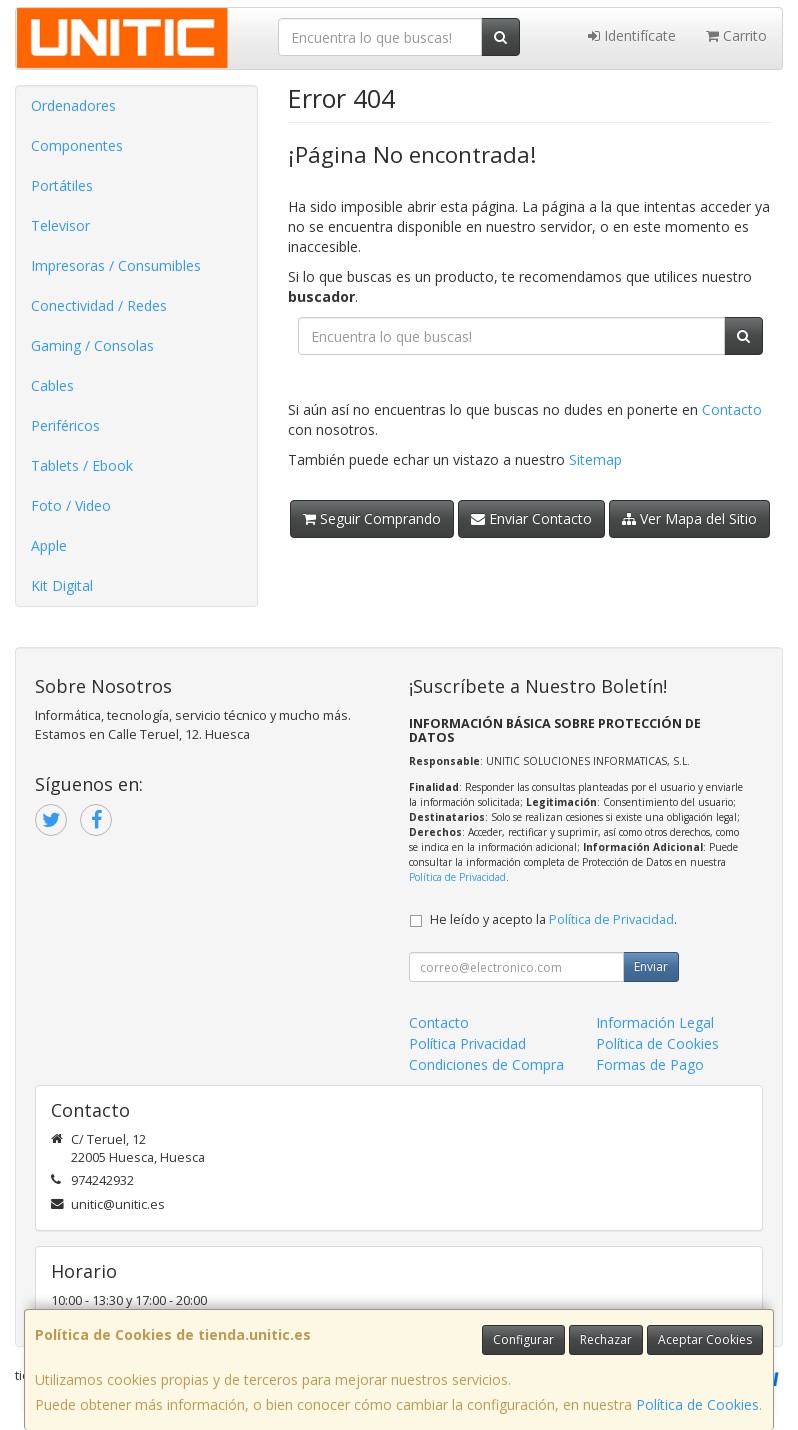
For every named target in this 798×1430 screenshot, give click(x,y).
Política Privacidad (467, 1043)
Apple (49, 545)
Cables (52, 385)
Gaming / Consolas (92, 345)
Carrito (736, 35)
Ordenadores (73, 105)
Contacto (732, 409)
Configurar (523, 1339)
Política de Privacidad (457, 877)
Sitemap (595, 459)
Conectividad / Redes (99, 305)
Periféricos (65, 425)
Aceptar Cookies (705, 1339)
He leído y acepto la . (553, 919)
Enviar (651, 966)
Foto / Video (71, 505)
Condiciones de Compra (486, 1064)
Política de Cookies (697, 1404)
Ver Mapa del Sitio (689, 518)
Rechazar (606, 1339)
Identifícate (632, 35)
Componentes (77, 145)
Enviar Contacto (531, 518)
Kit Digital (62, 585)
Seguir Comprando (372, 518)
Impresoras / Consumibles (116, 265)
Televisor (60, 225)
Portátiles (62, 185)
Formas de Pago (650, 1064)
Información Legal (655, 1022)
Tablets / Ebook (82, 465)
